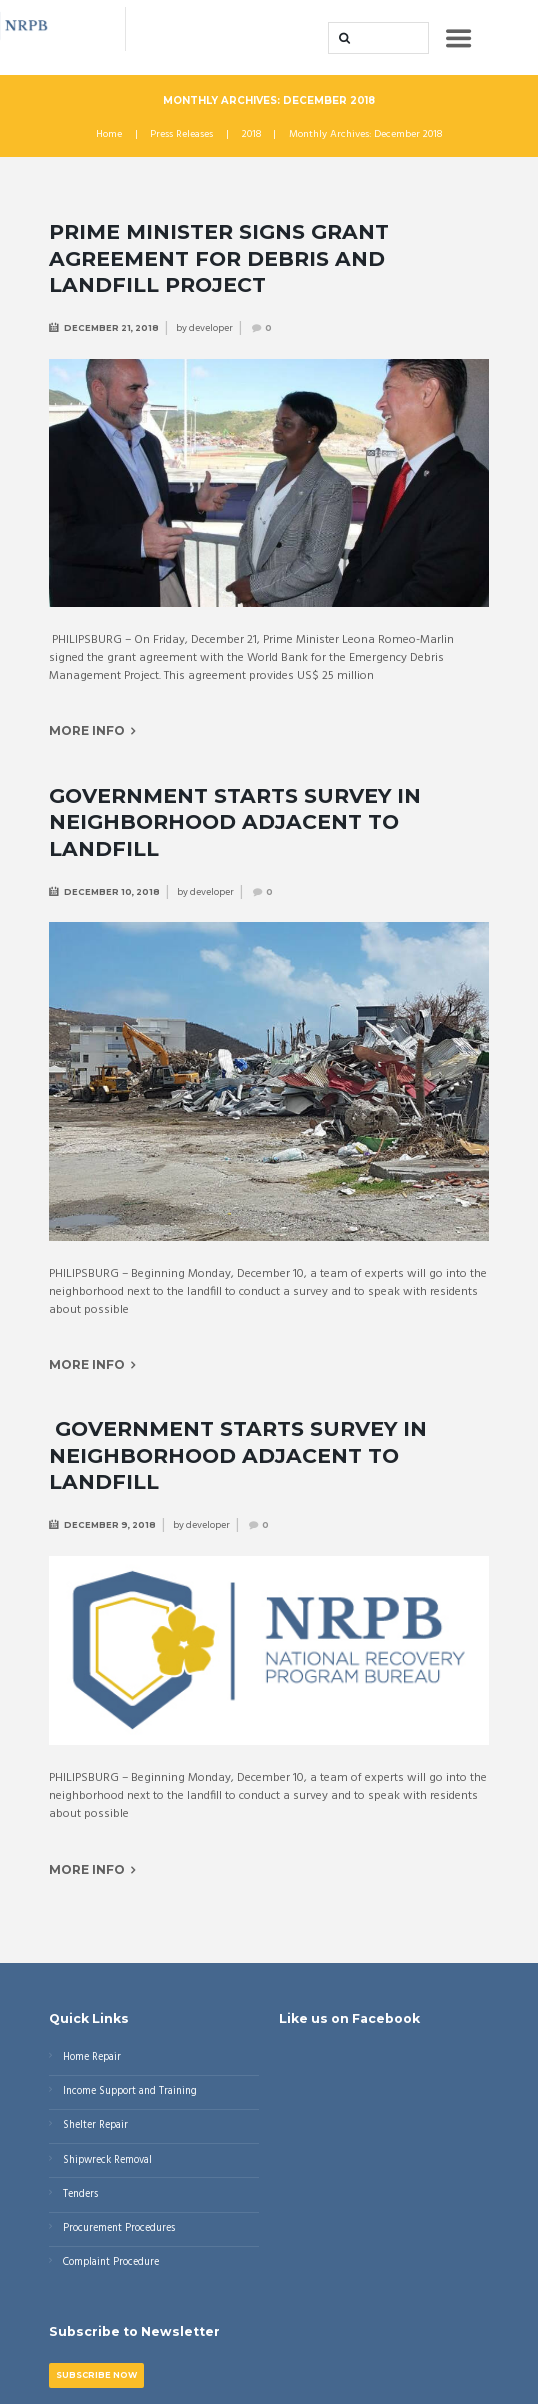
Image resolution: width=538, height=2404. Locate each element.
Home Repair (92, 2057)
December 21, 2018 (111, 328)
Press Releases (181, 135)
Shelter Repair (95, 2125)
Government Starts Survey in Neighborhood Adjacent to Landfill (235, 822)
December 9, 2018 (110, 1525)
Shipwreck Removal (107, 2160)
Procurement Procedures (119, 2228)
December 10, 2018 (112, 892)
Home (109, 135)
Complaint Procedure (111, 2262)
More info (87, 730)
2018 (251, 135)
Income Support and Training (130, 2091)
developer (211, 328)
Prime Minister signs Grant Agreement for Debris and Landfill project (219, 258)
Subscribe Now (96, 2375)
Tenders (80, 2194)
